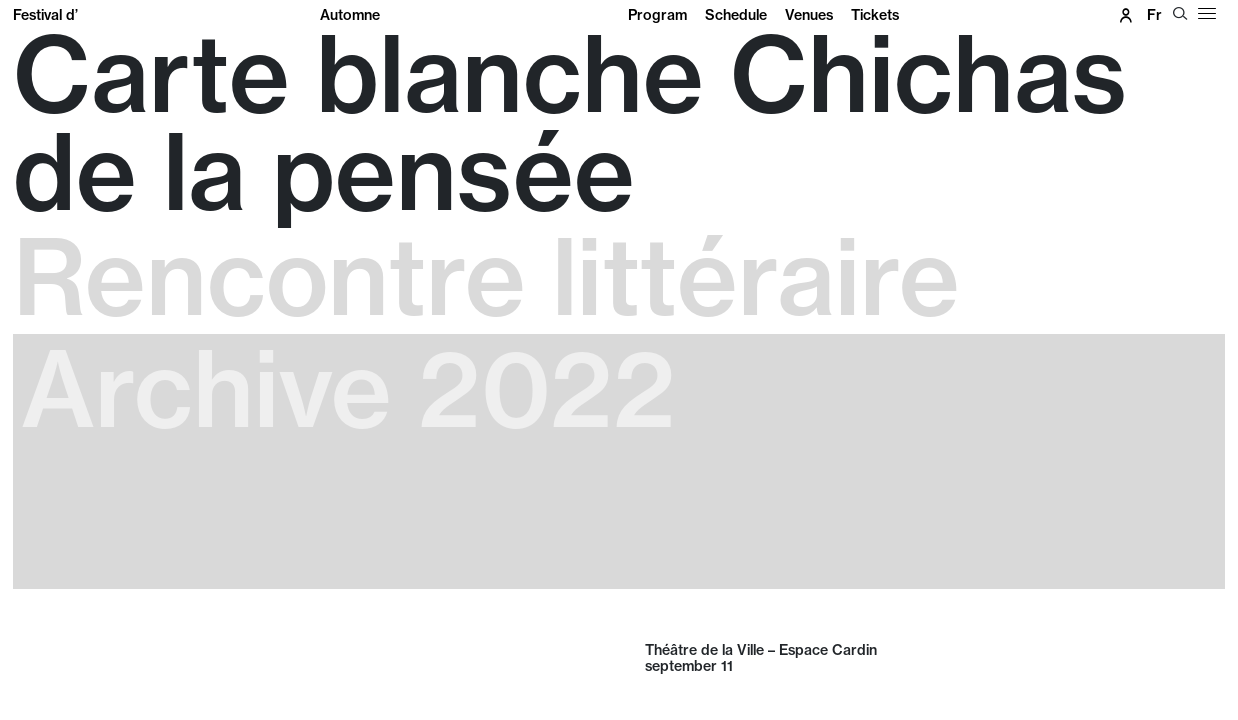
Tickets (875, 15)
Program (657, 15)
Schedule (736, 15)
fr (1154, 15)
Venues (809, 15)
